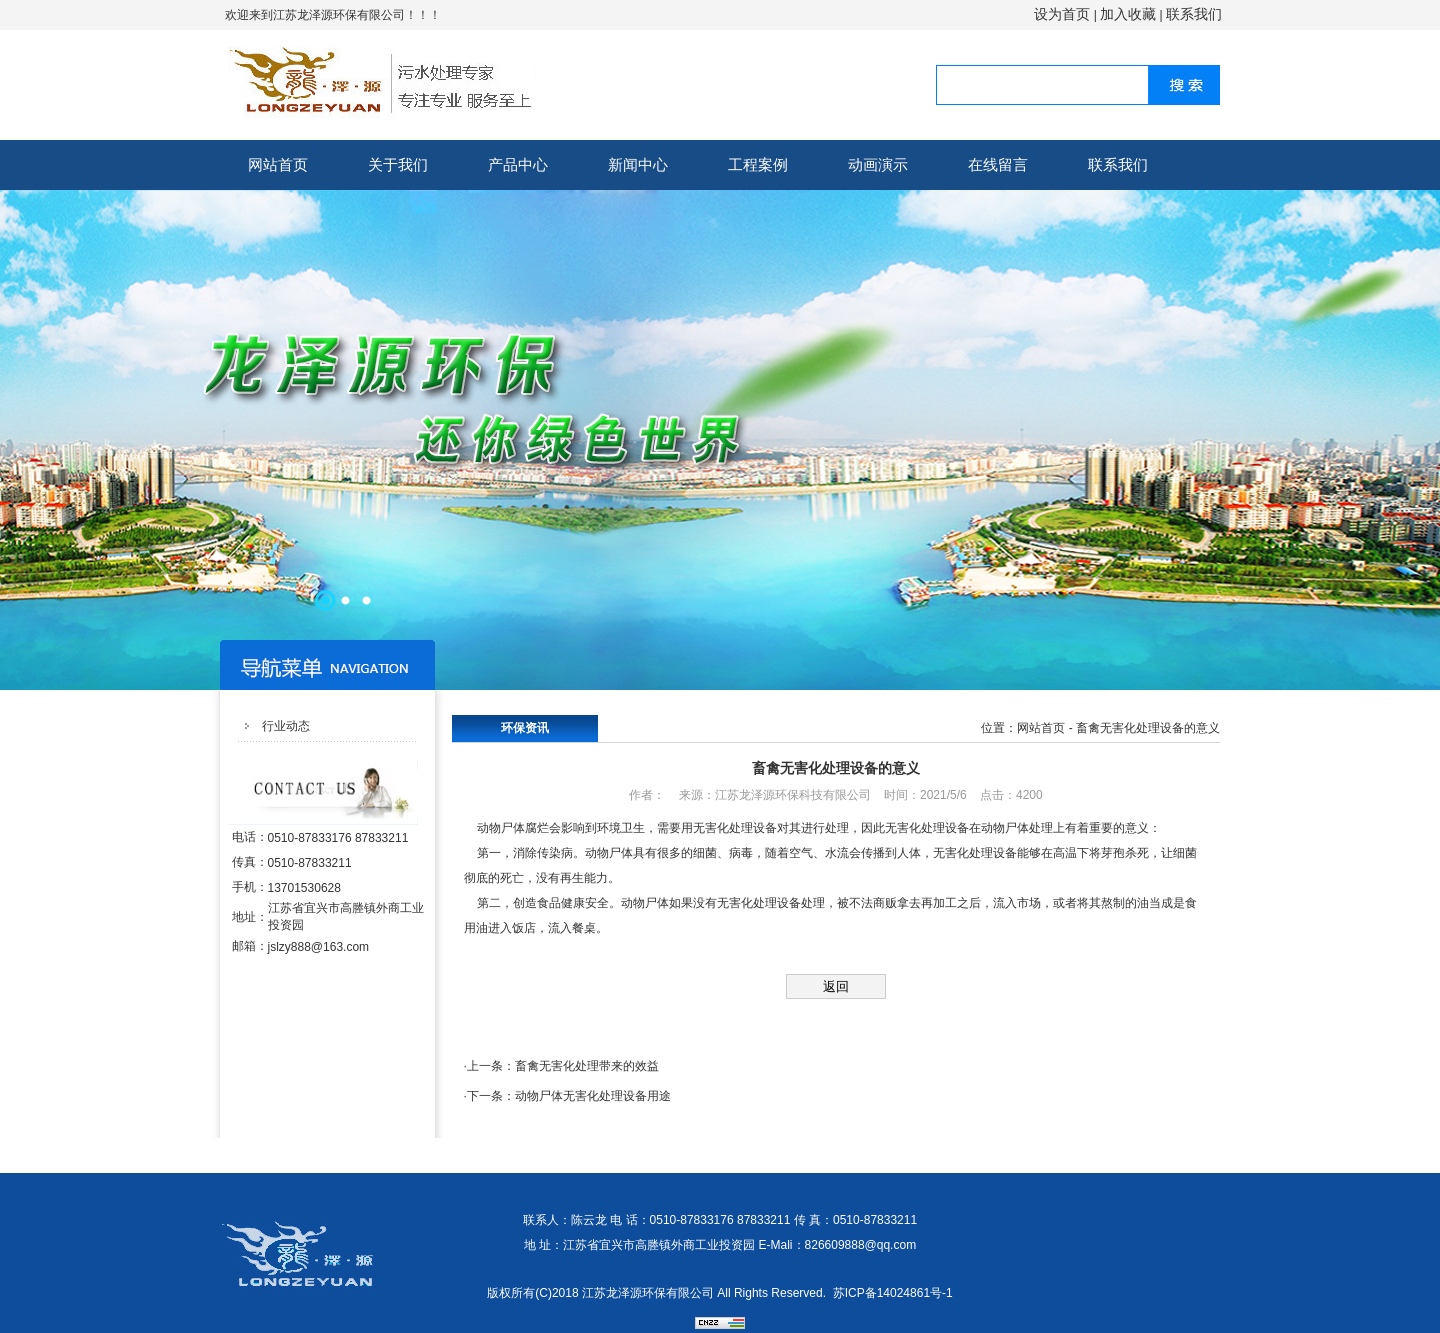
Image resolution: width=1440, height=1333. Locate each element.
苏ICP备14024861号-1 (893, 1293)
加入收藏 (1128, 14)
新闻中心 (638, 164)
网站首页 (278, 164)
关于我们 (398, 164)
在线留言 (998, 164)
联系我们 (1194, 14)
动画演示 (878, 164)
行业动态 (286, 726)
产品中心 (518, 164)
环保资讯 (525, 728)
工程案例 (758, 164)
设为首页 (1062, 14)
